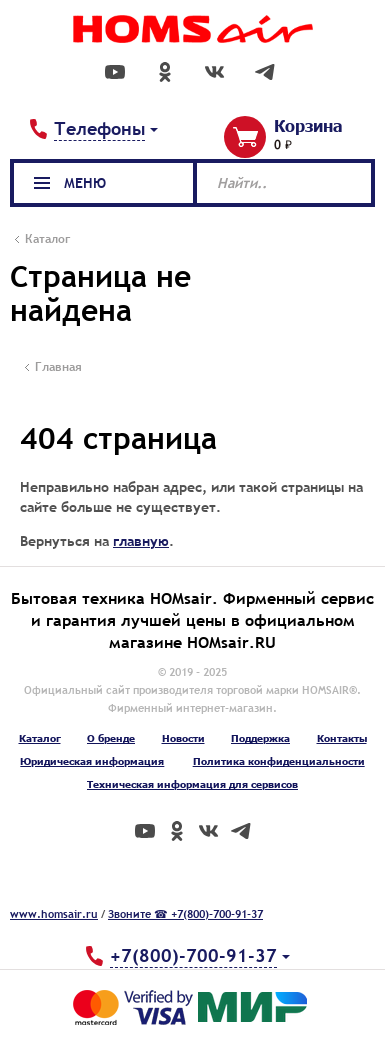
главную (141, 541)
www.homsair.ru (54, 914)
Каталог (40, 738)
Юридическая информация (92, 761)
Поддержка (260, 738)
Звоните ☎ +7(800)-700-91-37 (185, 914)
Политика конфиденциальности (279, 761)
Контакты (342, 738)
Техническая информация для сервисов (192, 784)
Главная (58, 367)
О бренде (111, 738)
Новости (183, 738)
